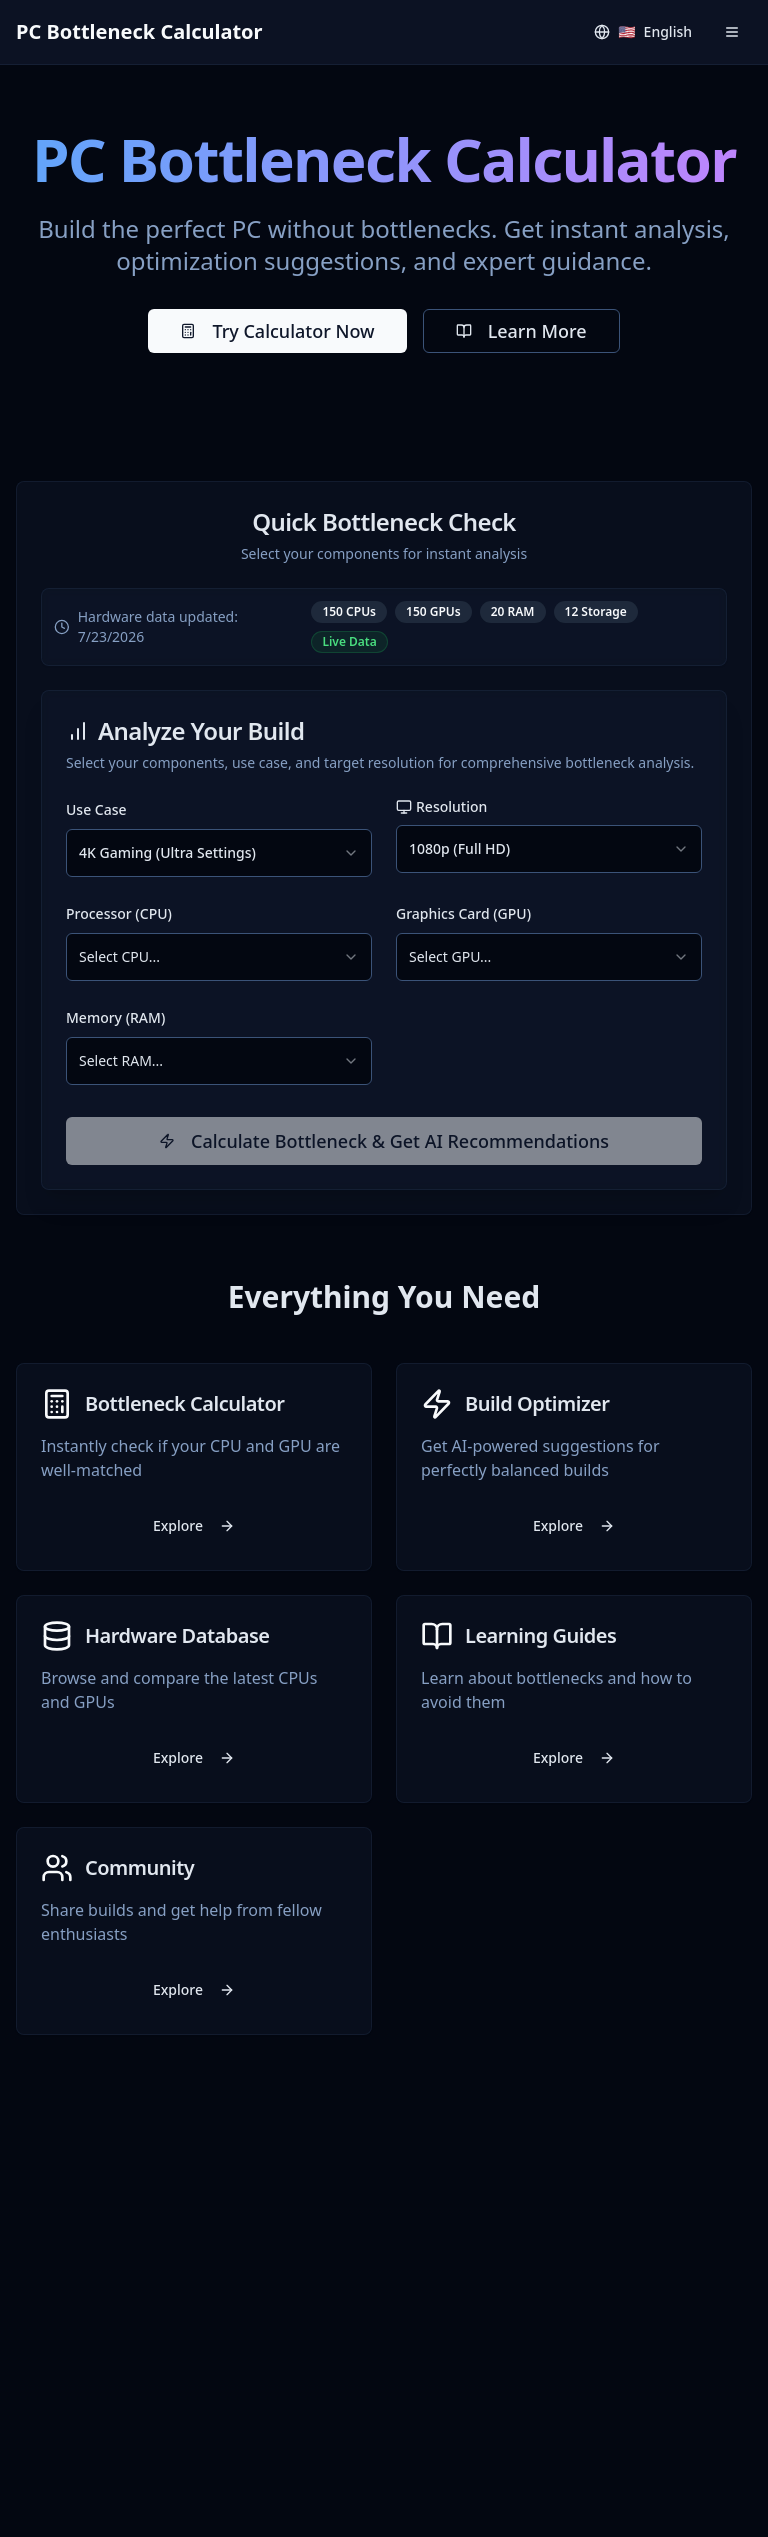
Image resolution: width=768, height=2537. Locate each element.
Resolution (441, 806)
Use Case (96, 809)
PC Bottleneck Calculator (139, 31)
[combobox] (219, 853)
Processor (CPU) (119, 913)
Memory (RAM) (115, 1017)
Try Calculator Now (277, 331)
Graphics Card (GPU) (463, 913)
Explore (194, 1525)
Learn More (521, 331)
